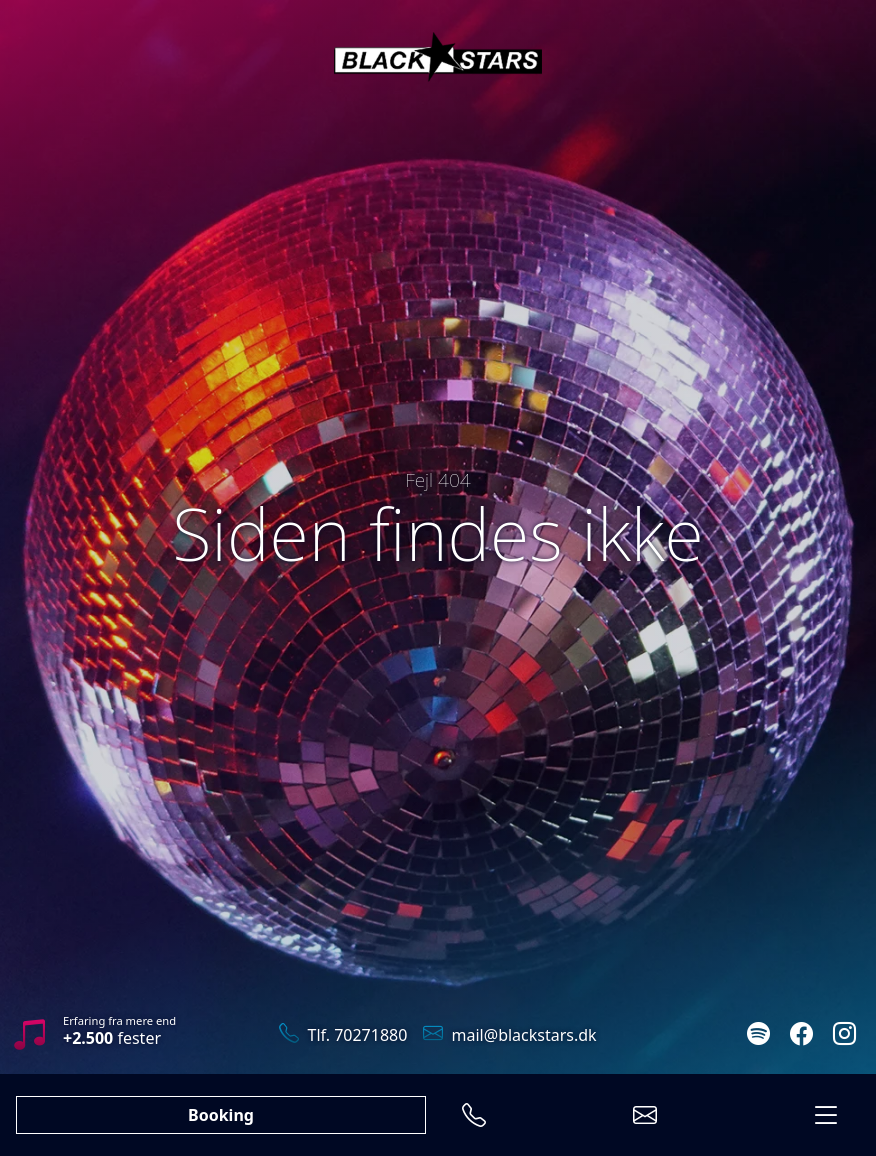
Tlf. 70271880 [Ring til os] (343, 1035)
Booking (221, 1115)
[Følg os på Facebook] (801, 1036)
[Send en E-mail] (645, 1115)
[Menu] (826, 1115)
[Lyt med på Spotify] (758, 1036)
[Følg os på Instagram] (844, 1036)
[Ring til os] (474, 1115)
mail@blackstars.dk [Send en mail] (509, 1035)
